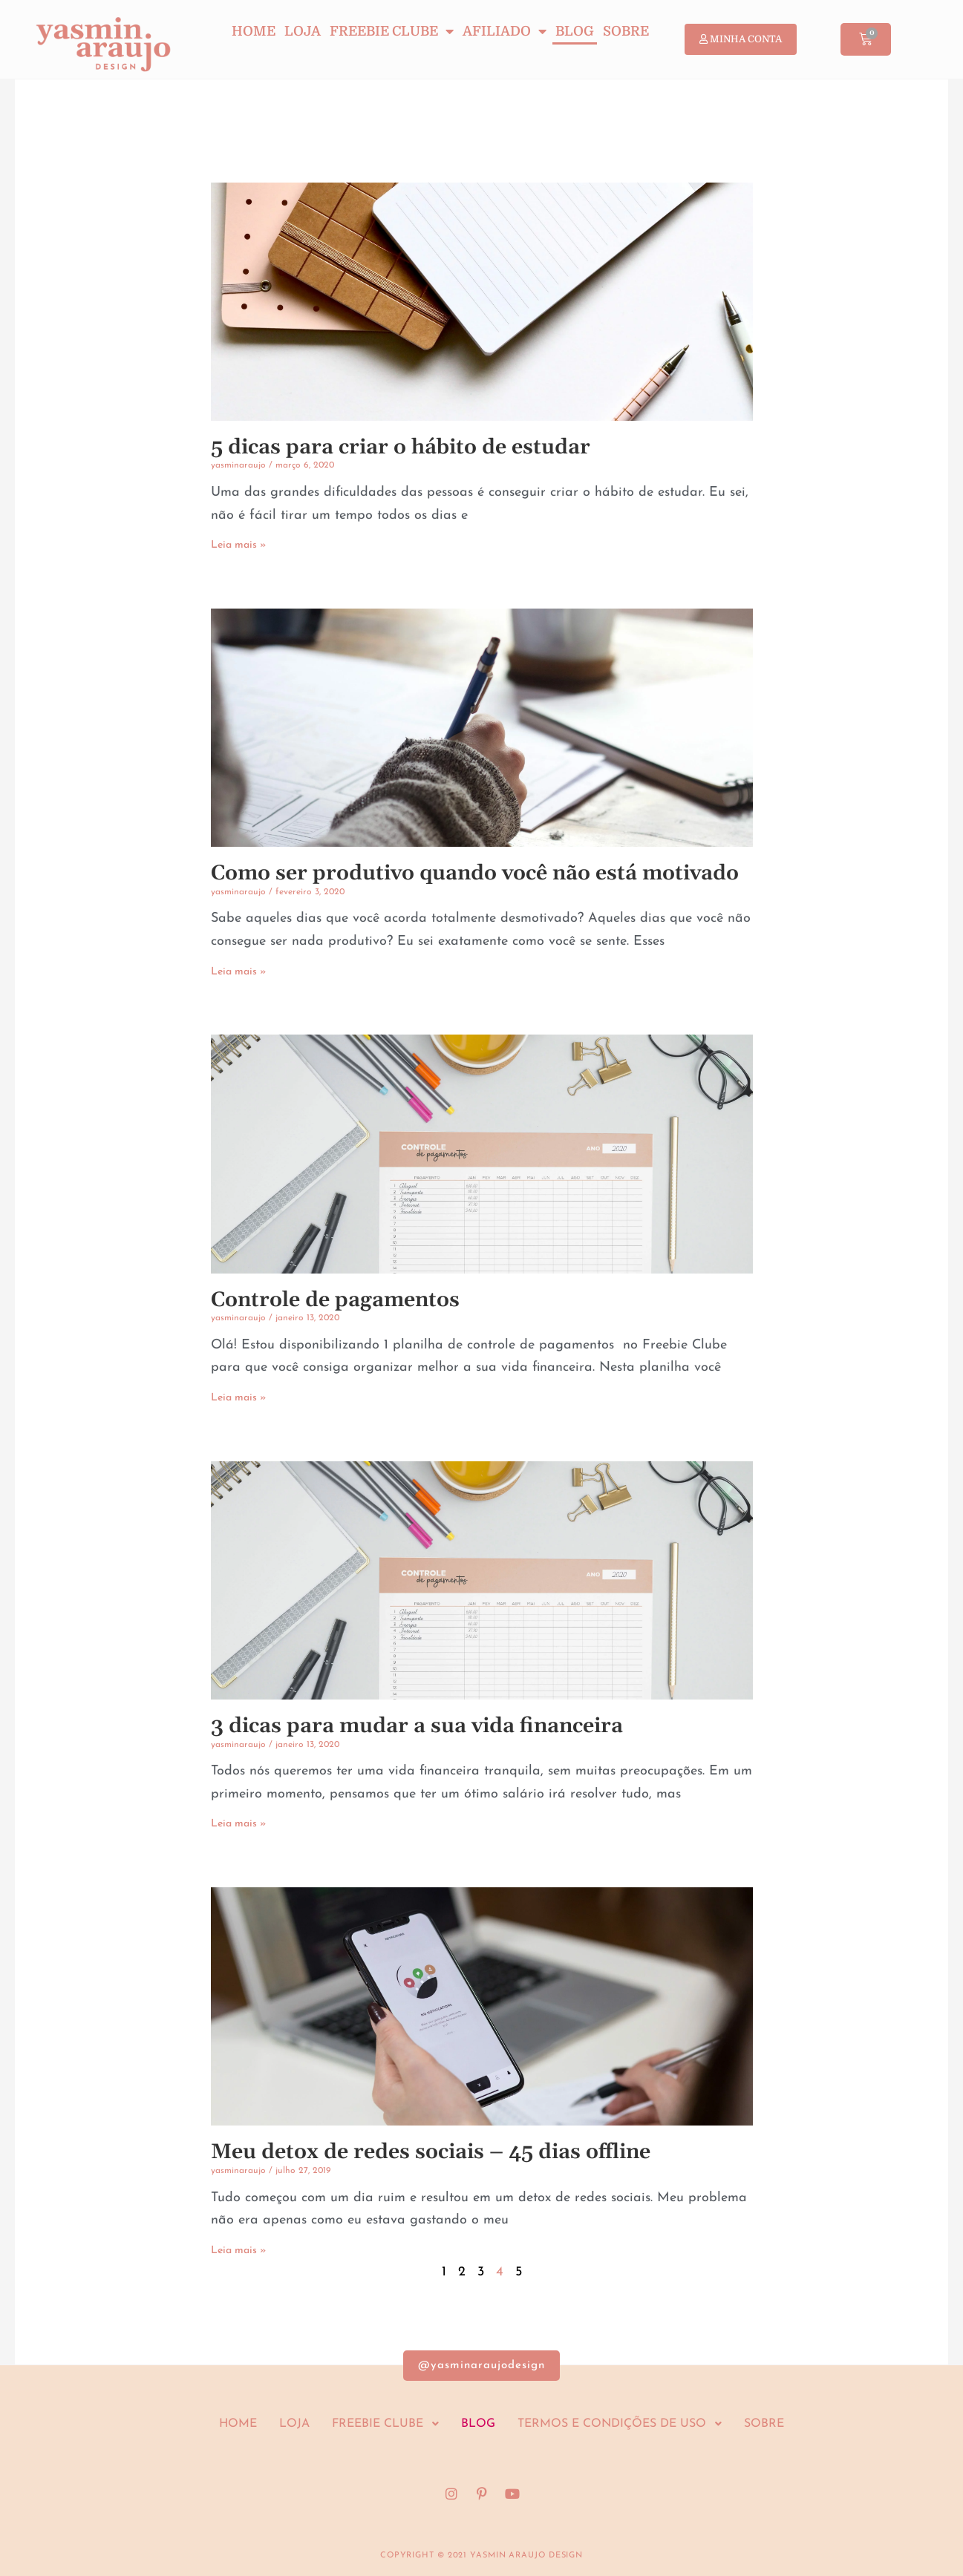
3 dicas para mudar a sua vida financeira (417, 1726)
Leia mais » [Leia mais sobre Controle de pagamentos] (239, 1397)
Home (253, 31)
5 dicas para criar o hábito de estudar (400, 447)
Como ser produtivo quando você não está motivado (475, 873)
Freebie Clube (392, 31)
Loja (302, 31)
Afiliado (504, 31)
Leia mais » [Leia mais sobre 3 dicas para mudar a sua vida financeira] (239, 1823)
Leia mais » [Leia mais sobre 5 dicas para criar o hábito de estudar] (239, 545)
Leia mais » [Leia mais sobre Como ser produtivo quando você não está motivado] (239, 971)
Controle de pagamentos (335, 1300)
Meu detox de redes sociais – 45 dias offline (430, 2152)
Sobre (626, 31)
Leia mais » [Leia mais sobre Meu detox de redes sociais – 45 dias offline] (239, 2250)
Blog (574, 31)
